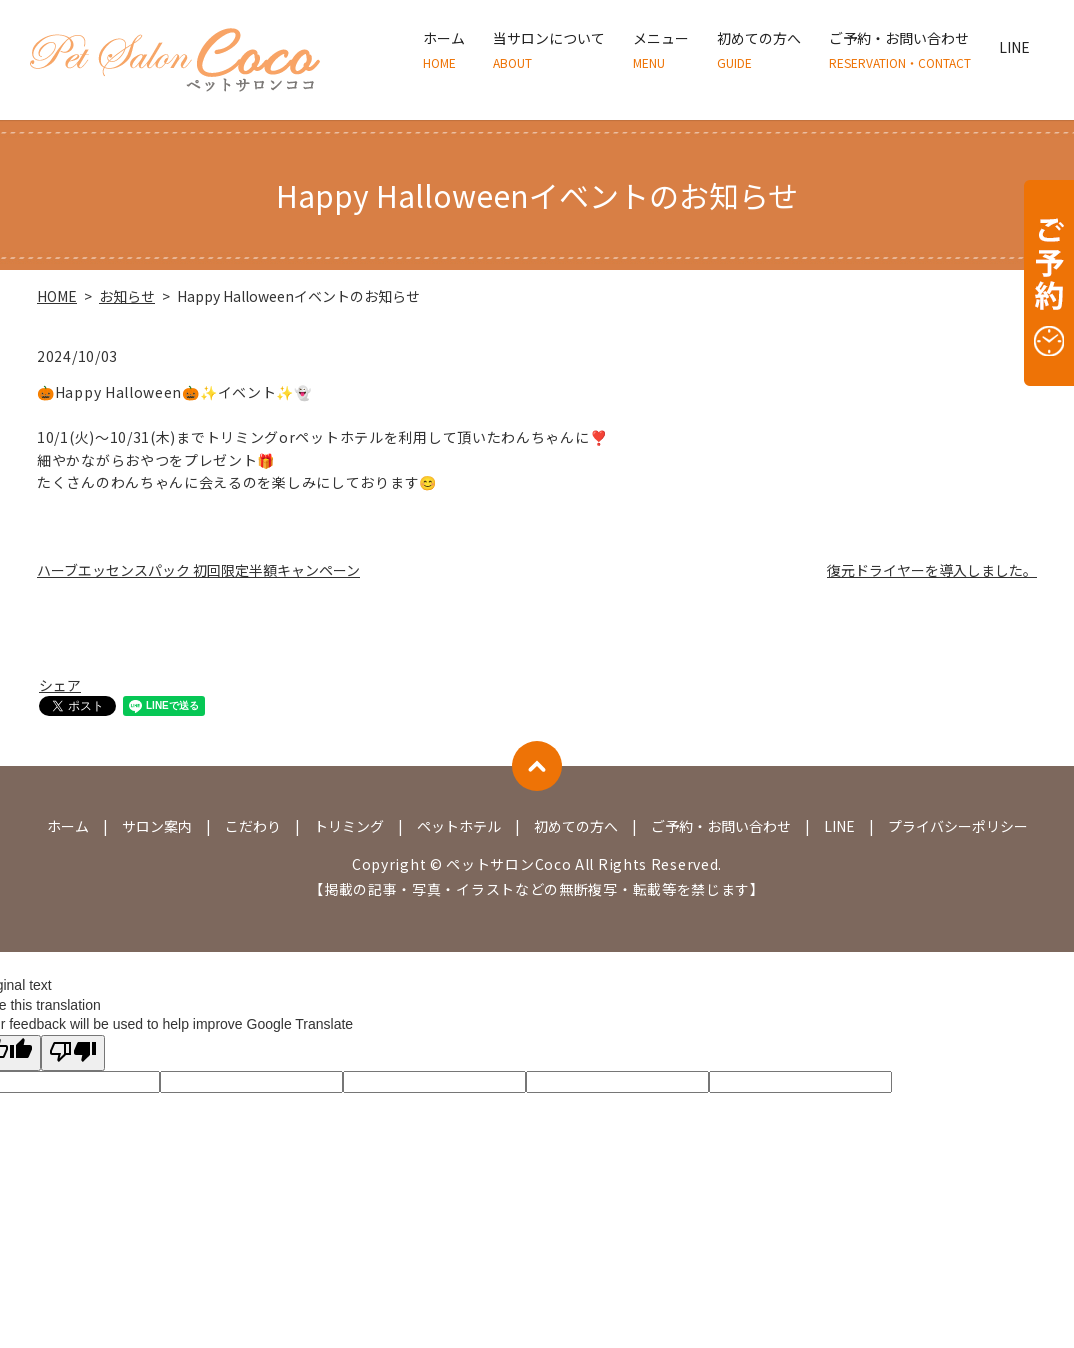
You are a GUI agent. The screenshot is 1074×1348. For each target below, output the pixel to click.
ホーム (444, 50)
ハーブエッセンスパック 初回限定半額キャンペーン (198, 570)
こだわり (253, 826)
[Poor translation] (73, 1053)
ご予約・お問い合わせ (900, 50)
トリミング (349, 826)
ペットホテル (459, 826)
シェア (60, 685)
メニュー (661, 50)
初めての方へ (759, 50)
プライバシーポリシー (958, 826)
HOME (57, 296)
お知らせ (127, 296)
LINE (1014, 50)
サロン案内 (157, 826)
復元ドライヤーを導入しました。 (932, 570)
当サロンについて (549, 50)
